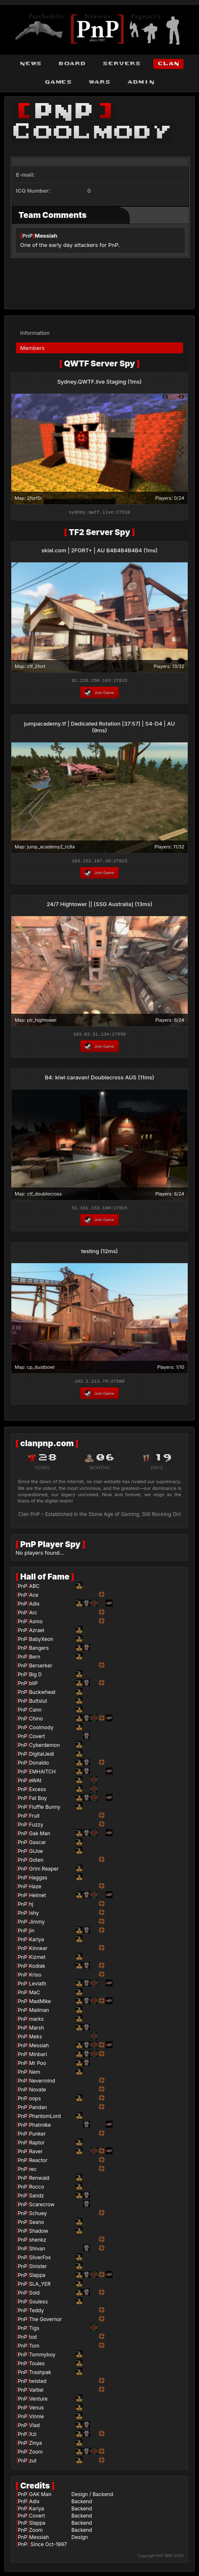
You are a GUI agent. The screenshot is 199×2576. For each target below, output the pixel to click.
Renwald (39, 2180)
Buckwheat (42, 1694)
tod (33, 2339)
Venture (38, 2401)
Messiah (46, 235)
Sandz (36, 2198)
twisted (37, 2383)
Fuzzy (36, 1827)
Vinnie (36, 2419)
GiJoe (36, 1853)
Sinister (38, 2269)
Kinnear (38, 1951)
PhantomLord (45, 2118)
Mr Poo (37, 2065)
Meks (35, 2039)
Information (35, 330)
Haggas (38, 1880)
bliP (33, 1686)
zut (33, 2463)
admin (140, 82)
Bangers (39, 1650)
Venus (36, 2410)
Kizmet (37, 1959)
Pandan (38, 2110)
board (72, 63)
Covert (37, 1739)
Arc (33, 1615)
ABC (34, 1588)
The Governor (45, 2322)
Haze (35, 1889)
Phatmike (40, 2127)
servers (121, 63)
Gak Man (39, 1836)
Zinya (35, 2445)
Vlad (34, 2428)
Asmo (35, 1624)
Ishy (34, 1915)
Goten (36, 1862)
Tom (34, 2348)
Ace (33, 1597)
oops (35, 2101)
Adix (34, 1606)
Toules (37, 2366)
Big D (35, 1677)
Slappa (37, 2277)
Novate (37, 2092)
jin (31, 1933)
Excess (37, 1792)
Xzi (33, 2436)
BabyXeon (41, 1641)
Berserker (40, 1668)
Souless (38, 2304)
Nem (34, 2074)
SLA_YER (39, 2286)
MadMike (40, 2004)
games (58, 82)
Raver (35, 2154)
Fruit (34, 1818)
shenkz (37, 2242)
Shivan (37, 2251)
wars (99, 82)
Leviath (37, 1986)
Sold (34, 2295)
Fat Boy (38, 1800)
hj (31, 1906)
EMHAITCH (42, 1774)
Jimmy (37, 1924)
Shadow (38, 2233)
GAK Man (40, 2497)
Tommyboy (42, 2357)
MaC (34, 1995)
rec (33, 2171)
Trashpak (40, 2375)
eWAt (35, 1783)
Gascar (37, 1845)
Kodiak (37, 1968)
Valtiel (36, 2392)
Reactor (38, 2163)
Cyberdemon (44, 1747)
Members (32, 345)
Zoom (35, 2454)
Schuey (38, 2216)
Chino (36, 1721)
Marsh (36, 2030)
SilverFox (40, 2260)
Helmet (37, 1898)
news (31, 63)
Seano (36, 2224)
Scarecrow (42, 2207)
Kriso (35, 1977)
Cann (35, 1712)
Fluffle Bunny (44, 1809)
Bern (34, 1659)
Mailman (39, 2012)
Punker (37, 2136)
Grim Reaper (44, 1871)
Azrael (36, 1633)
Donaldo (39, 1765)
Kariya (36, 1942)
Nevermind (42, 2083)
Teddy (36, 2313)
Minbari (38, 2057)
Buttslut (38, 1703)
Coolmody (41, 1730)
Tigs (34, 2330)
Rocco (36, 2189)
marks (36, 2021)
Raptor (37, 2145)
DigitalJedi (41, 1756)
